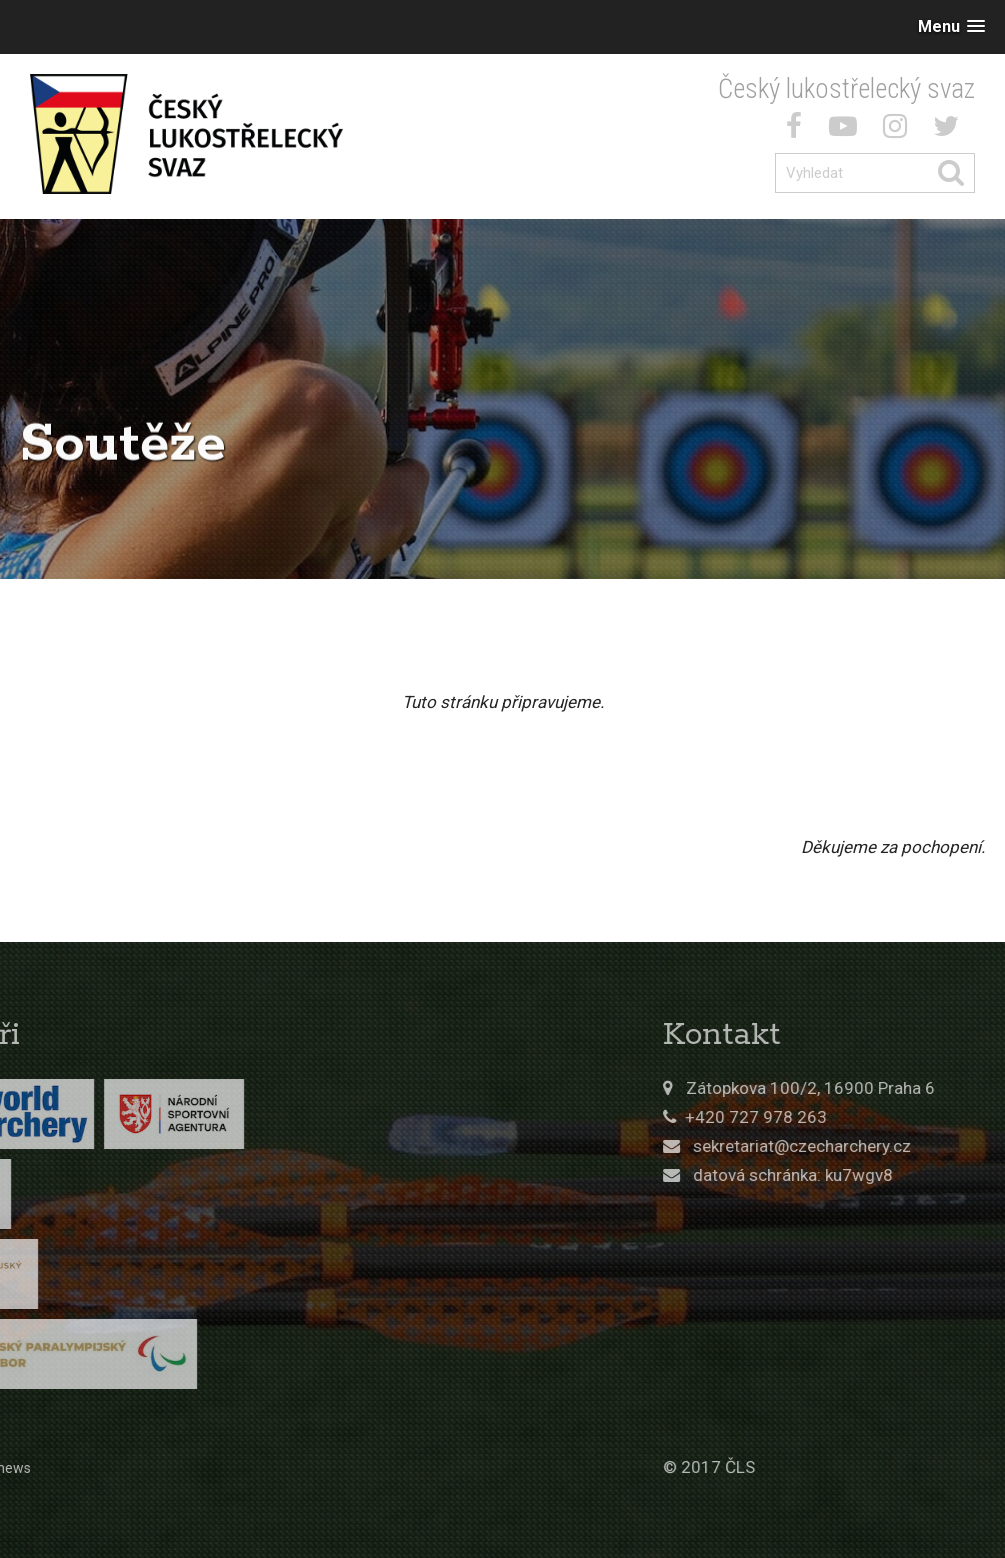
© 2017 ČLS (784, 1467)
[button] (951, 26)
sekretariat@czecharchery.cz (877, 1146)
